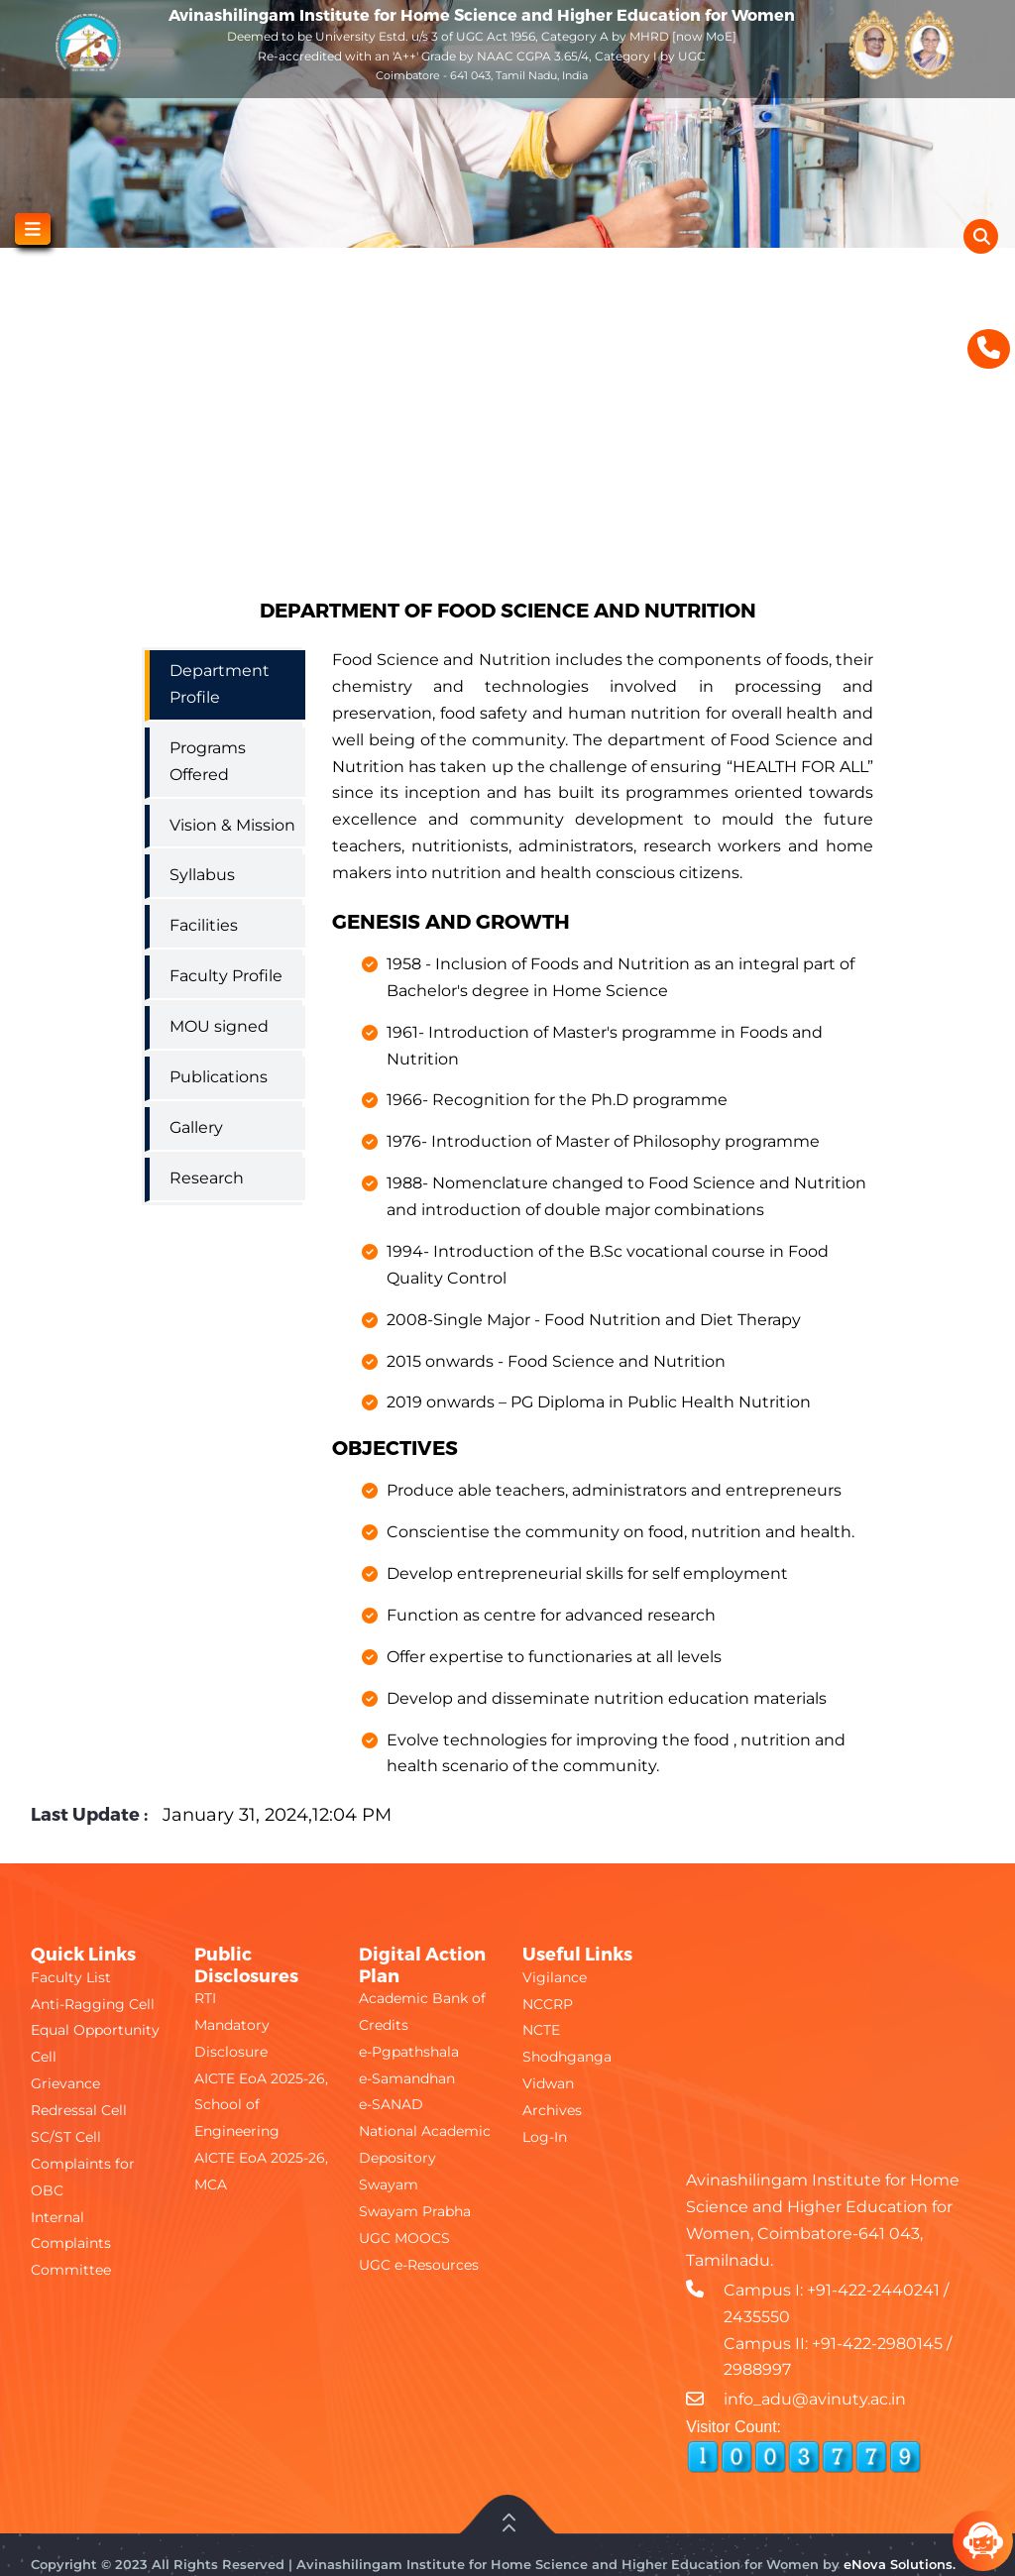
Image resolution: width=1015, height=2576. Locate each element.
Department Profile (219, 684)
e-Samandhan (407, 2078)
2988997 (757, 2369)
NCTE (541, 2030)
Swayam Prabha (415, 2211)
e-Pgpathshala (409, 2052)
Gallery (196, 1127)
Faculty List (71, 1977)
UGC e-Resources (419, 2265)
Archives (552, 2110)
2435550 (757, 2316)
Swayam (388, 2184)
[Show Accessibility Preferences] (987, 283)
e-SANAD (391, 2104)
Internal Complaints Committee (71, 2244)
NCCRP (547, 2004)
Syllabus (202, 874)
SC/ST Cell (66, 2137)
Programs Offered (207, 761)
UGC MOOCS (404, 2238)
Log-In (544, 2137)
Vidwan (548, 2083)
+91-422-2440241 (873, 2290)
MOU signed (219, 1026)
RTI (205, 1998)
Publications (218, 1076)
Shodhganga (567, 2057)
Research (206, 1178)
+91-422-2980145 (877, 2343)
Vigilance (554, 1977)
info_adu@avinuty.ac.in (815, 2399)
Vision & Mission (232, 825)
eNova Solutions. (900, 2564)
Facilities (203, 925)
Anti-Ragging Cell (93, 2004)
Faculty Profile (225, 975)
